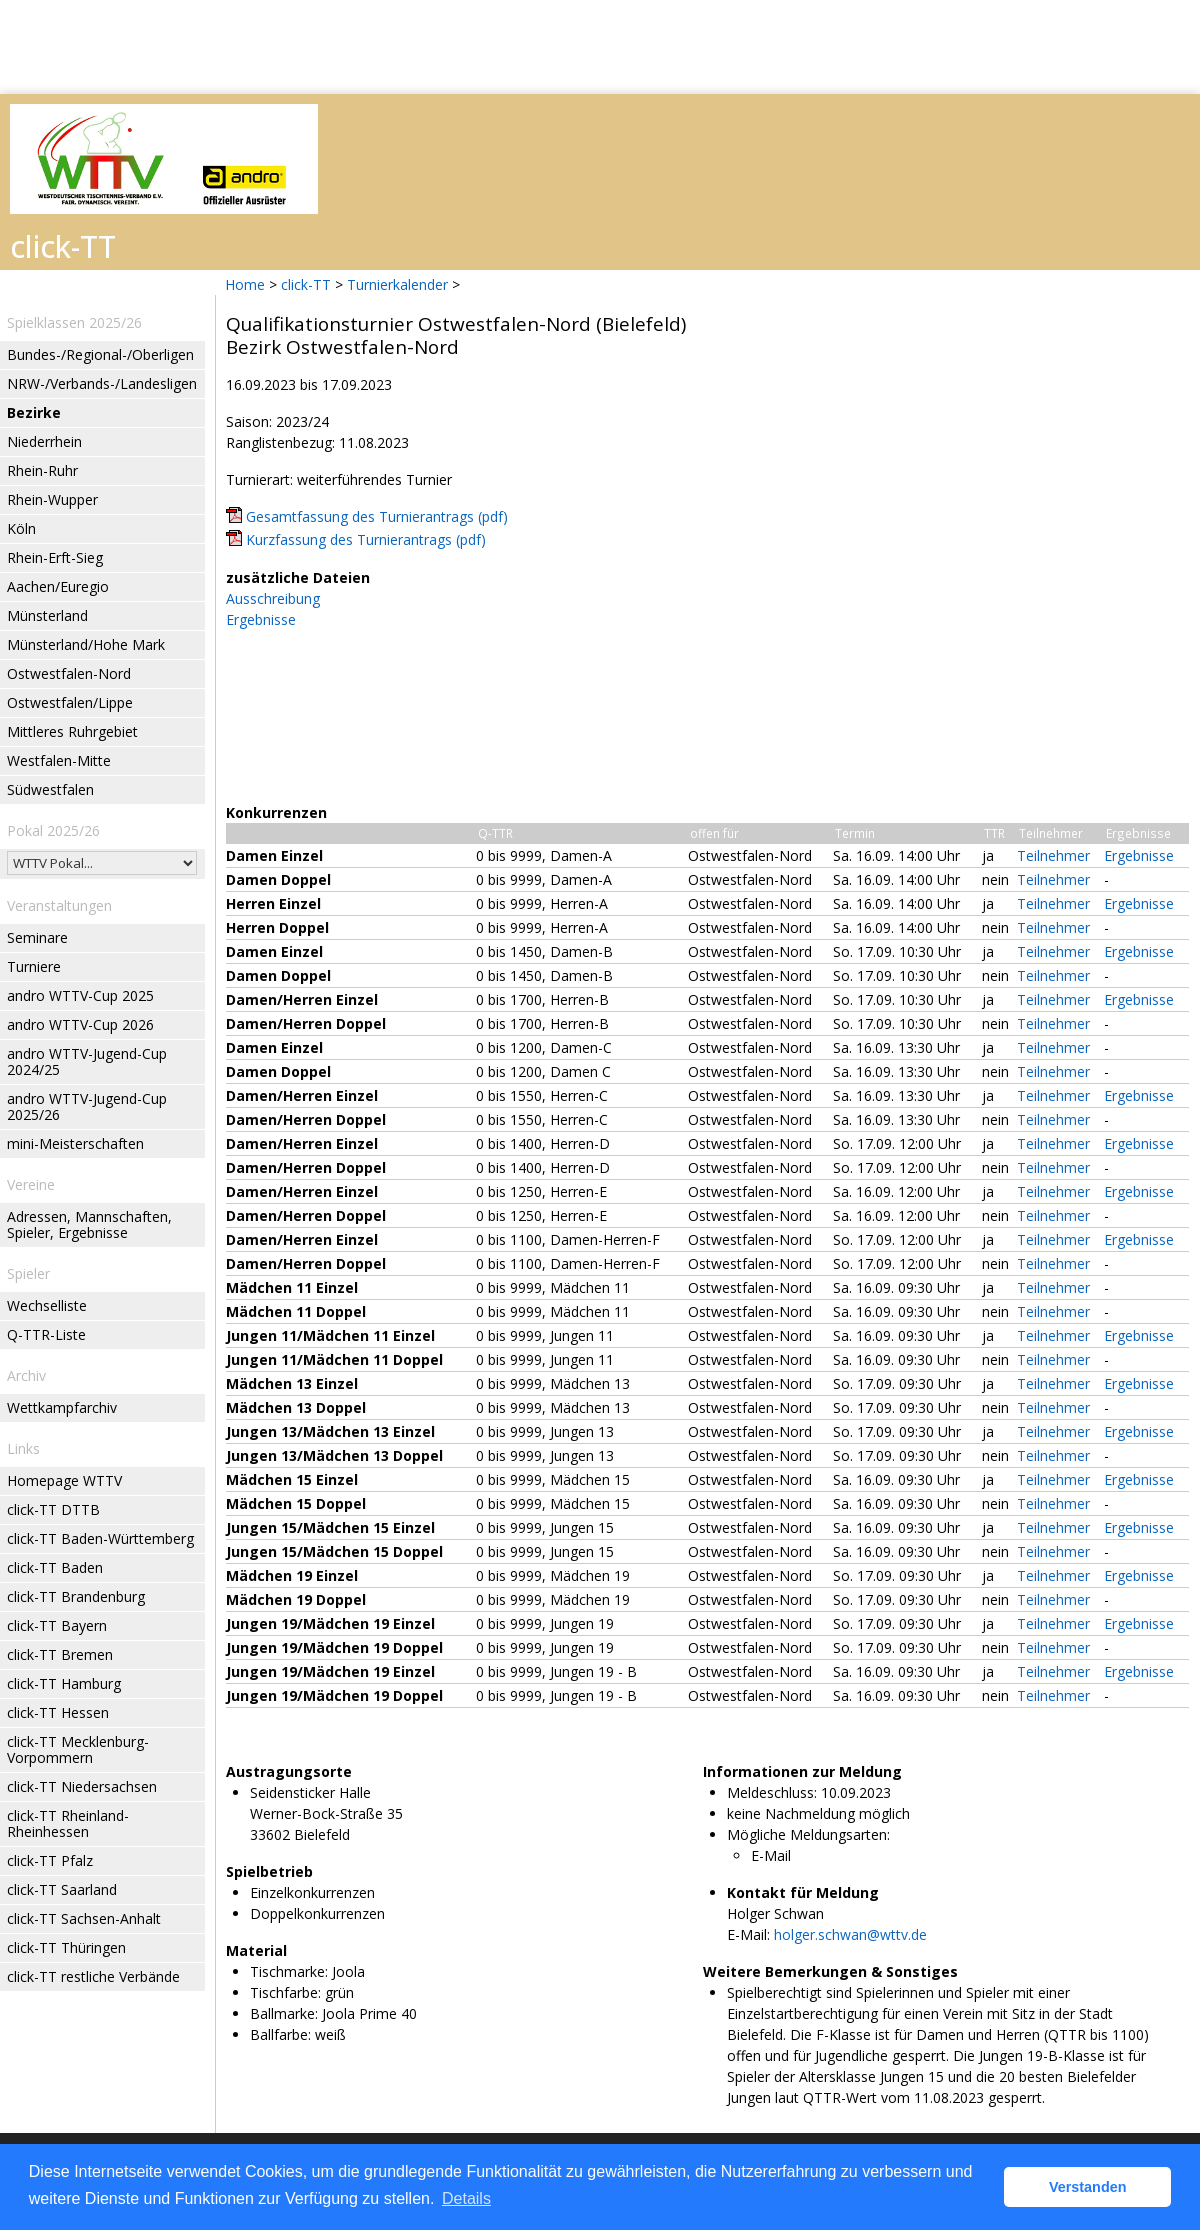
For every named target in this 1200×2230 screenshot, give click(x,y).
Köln (21, 528)
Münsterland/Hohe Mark (86, 644)
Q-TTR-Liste (46, 1334)
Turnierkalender (397, 284)
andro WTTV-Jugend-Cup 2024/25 (87, 1061)
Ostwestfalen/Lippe (70, 702)
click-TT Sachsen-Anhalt (84, 1918)
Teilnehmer (1053, 855)
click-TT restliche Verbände (93, 1976)
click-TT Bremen (60, 1654)
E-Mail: (748, 1934)
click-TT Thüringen (66, 1947)
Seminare (37, 937)
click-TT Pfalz (50, 1860)
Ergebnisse (261, 619)
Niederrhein (44, 441)
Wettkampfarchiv (62, 1407)
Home (245, 284)
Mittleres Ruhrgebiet (72, 731)
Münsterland (47, 615)
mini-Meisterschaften (75, 1143)
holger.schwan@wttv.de (850, 1934)
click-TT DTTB (53, 1509)
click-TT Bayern (57, 1625)
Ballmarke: (284, 2013)
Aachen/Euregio (58, 586)
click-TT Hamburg (64, 1683)
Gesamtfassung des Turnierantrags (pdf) (377, 516)
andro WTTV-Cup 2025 (80, 995)
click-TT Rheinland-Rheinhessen (68, 1823)
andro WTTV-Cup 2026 (80, 1024)
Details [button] (466, 2198)
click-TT (306, 284)
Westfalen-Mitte (59, 760)
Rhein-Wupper (52, 499)
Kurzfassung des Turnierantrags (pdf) (366, 539)
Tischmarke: (289, 1971)
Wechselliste (47, 1305)
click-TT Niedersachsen (82, 1786)
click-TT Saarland (62, 1889)
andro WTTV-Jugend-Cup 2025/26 (87, 1106)
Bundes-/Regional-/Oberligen (100, 354)
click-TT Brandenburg (76, 1596)
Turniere (34, 966)
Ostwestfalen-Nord (69, 673)
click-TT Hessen (58, 1712)
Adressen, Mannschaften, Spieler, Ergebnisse (89, 1224)
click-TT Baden (55, 1567)
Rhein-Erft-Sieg (55, 557)
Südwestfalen (50, 789)
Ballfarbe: (280, 2034)
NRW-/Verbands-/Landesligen (102, 383)
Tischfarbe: (285, 1992)
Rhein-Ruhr (42, 470)
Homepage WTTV (64, 1480)
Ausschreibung (273, 598)
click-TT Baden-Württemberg (100, 1538)
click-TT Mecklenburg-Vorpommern (78, 1749)
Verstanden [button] (1088, 2187)
